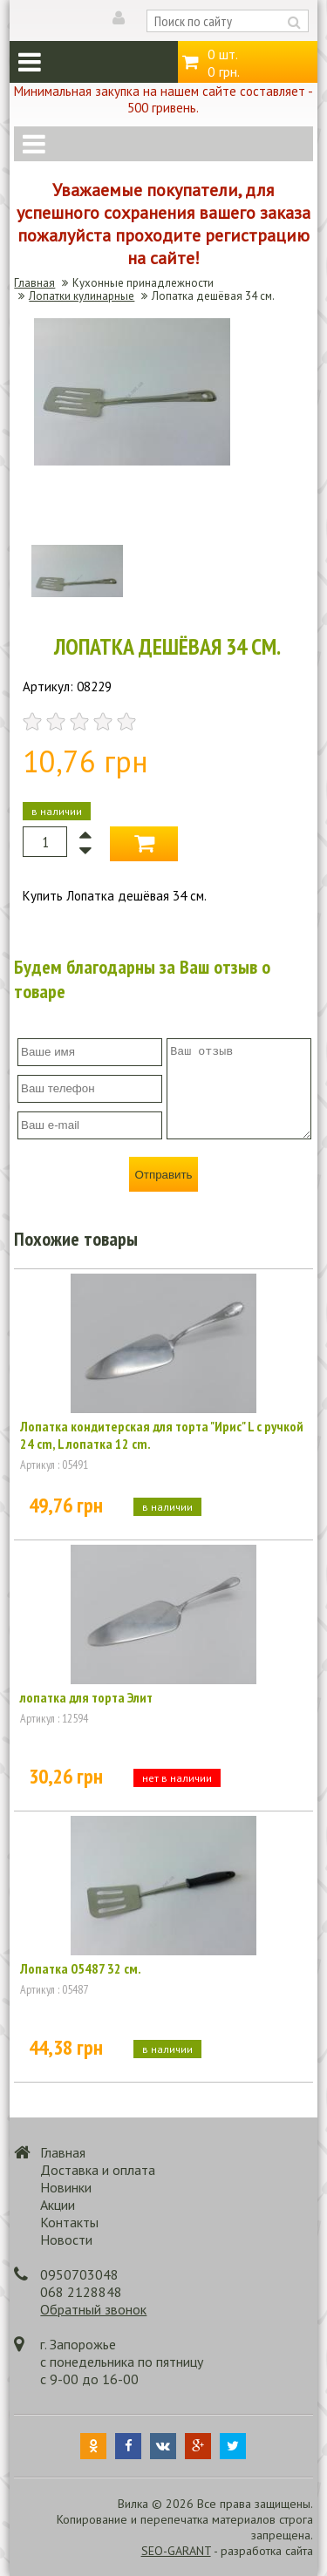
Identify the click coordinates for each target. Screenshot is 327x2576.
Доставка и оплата (97, 2169)
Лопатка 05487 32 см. (80, 1968)
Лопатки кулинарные (81, 295)
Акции (57, 2204)
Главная (34, 282)
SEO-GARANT (176, 2551)
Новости (66, 2239)
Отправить (163, 1174)
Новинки (66, 2187)
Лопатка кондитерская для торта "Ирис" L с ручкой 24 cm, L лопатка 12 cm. (161, 1434)
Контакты (69, 2222)
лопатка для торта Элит (86, 1697)
